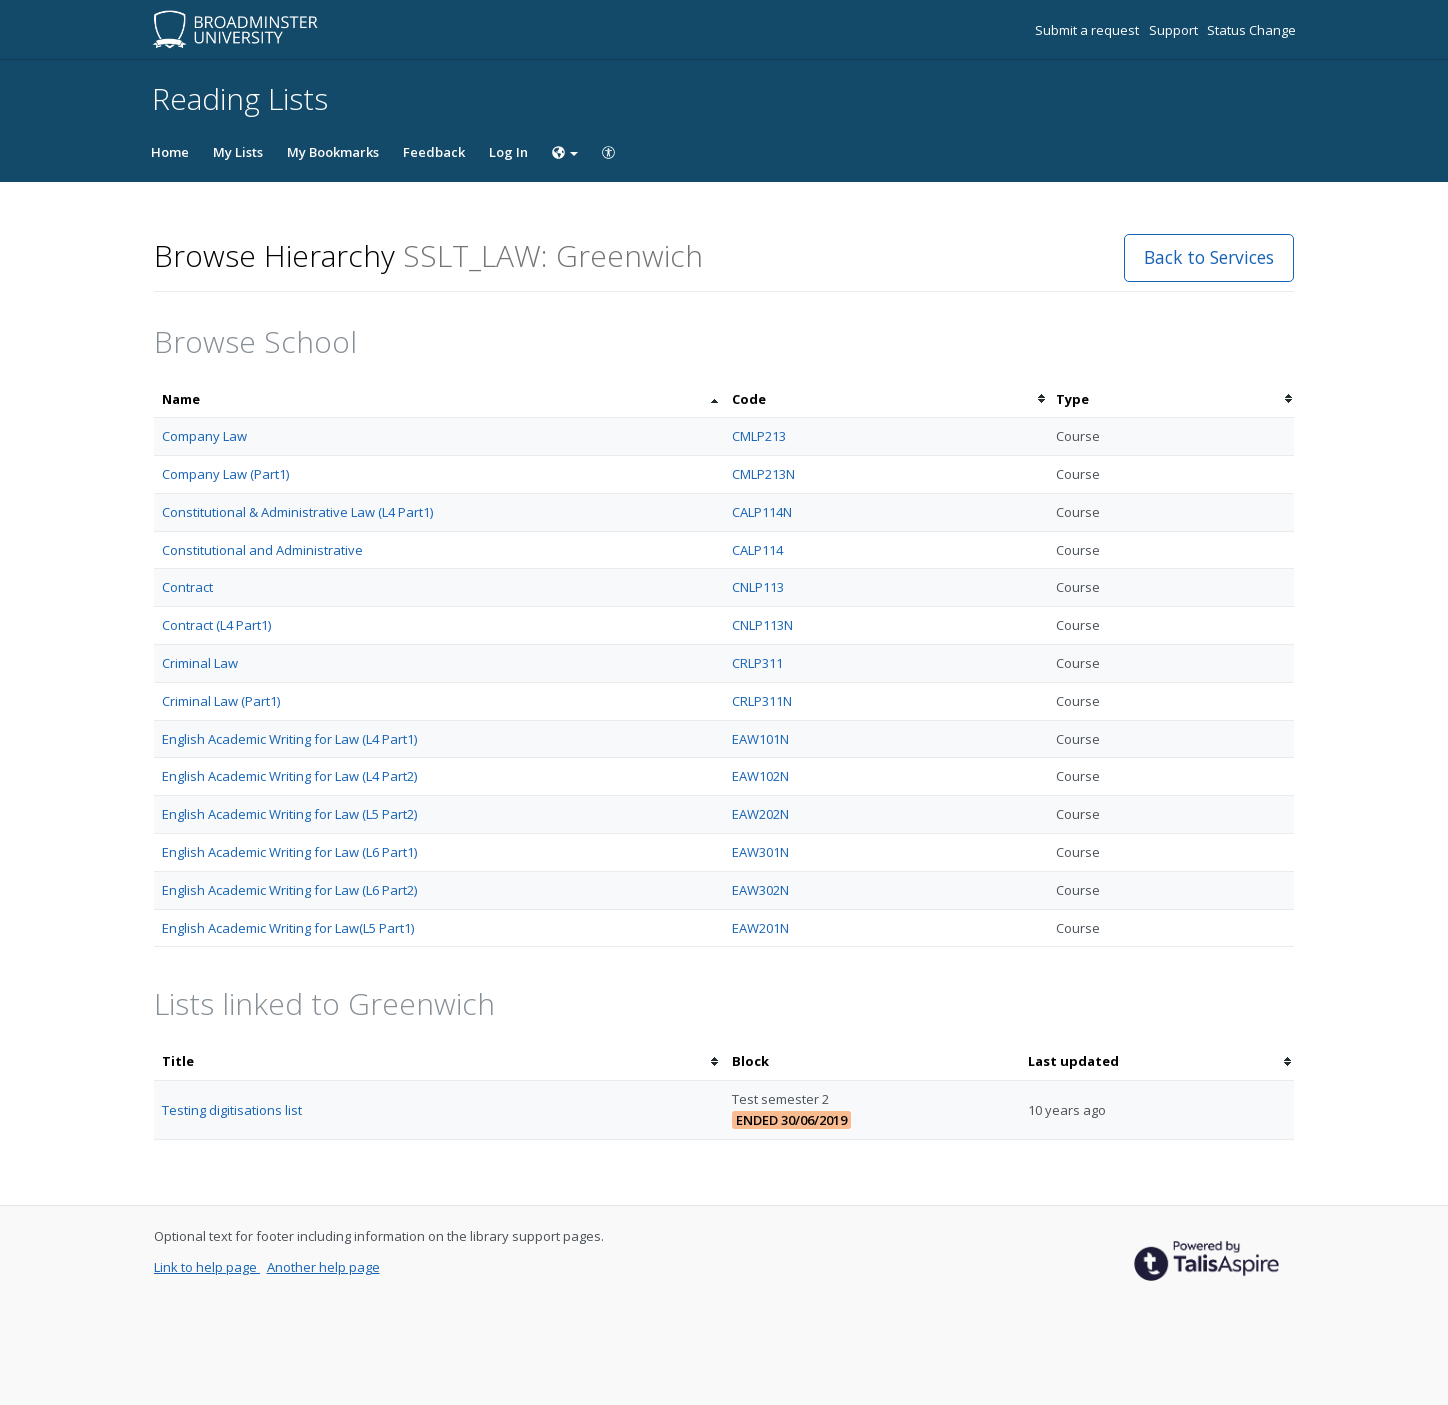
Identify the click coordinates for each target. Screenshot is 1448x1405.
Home (170, 152)
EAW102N (760, 776)
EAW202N (760, 814)
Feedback (434, 152)
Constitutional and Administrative (262, 550)
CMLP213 (759, 436)
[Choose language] (565, 152)
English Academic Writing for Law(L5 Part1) (288, 928)
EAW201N (760, 928)
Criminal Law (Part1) (221, 701)
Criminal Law (200, 663)
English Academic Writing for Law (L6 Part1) (289, 852)
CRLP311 (757, 663)
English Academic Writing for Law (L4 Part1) (289, 739)
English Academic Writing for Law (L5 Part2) (289, 814)
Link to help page (207, 1267)
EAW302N (760, 890)
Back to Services (1209, 257)
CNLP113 (758, 587)
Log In (508, 152)
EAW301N (760, 852)
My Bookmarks (333, 152)
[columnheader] (439, 399)
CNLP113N (762, 625)
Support (1175, 30)
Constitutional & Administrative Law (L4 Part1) (297, 512)
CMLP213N (763, 474)
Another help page (323, 1267)
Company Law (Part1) (225, 474)
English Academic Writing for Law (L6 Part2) (289, 890)
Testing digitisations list (232, 1110)
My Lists (238, 152)
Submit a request (1088, 30)
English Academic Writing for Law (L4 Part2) (289, 776)
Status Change (1251, 30)
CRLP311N (762, 701)
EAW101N (760, 739)
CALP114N (762, 512)
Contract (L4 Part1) (216, 625)
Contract (187, 587)
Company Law (204, 436)
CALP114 (757, 550)
